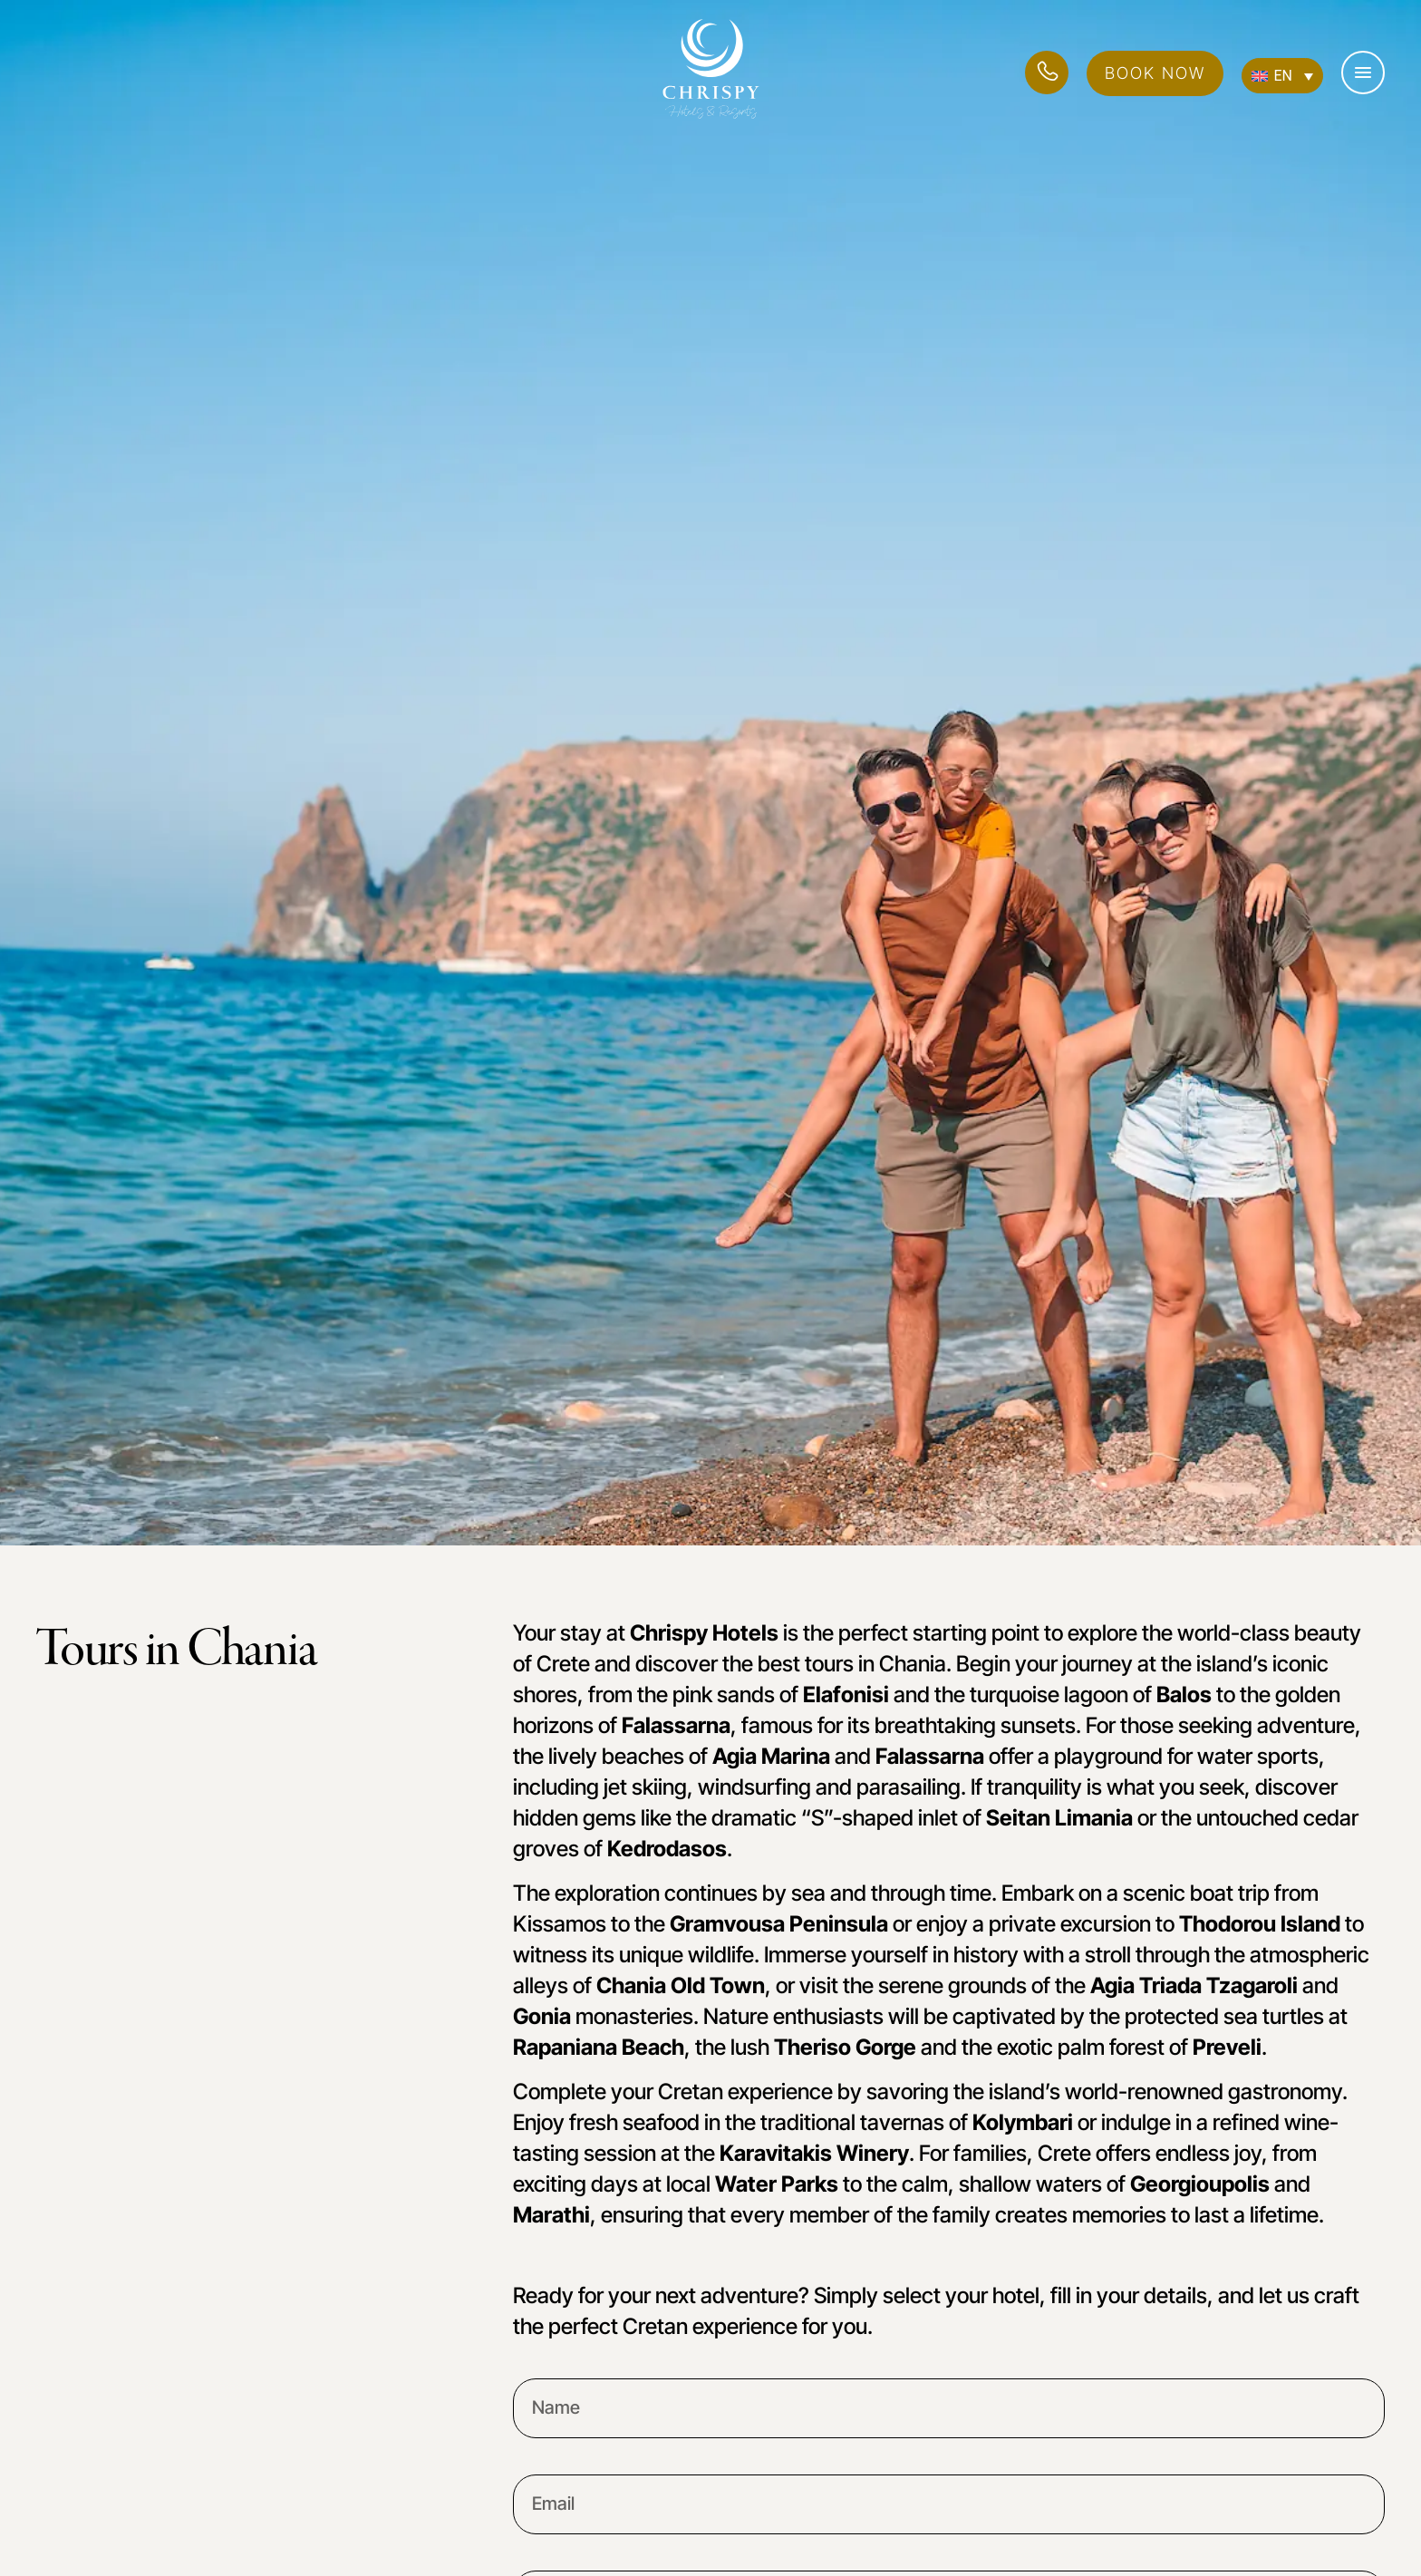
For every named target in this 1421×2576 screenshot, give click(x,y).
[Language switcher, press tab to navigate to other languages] (1282, 75)
